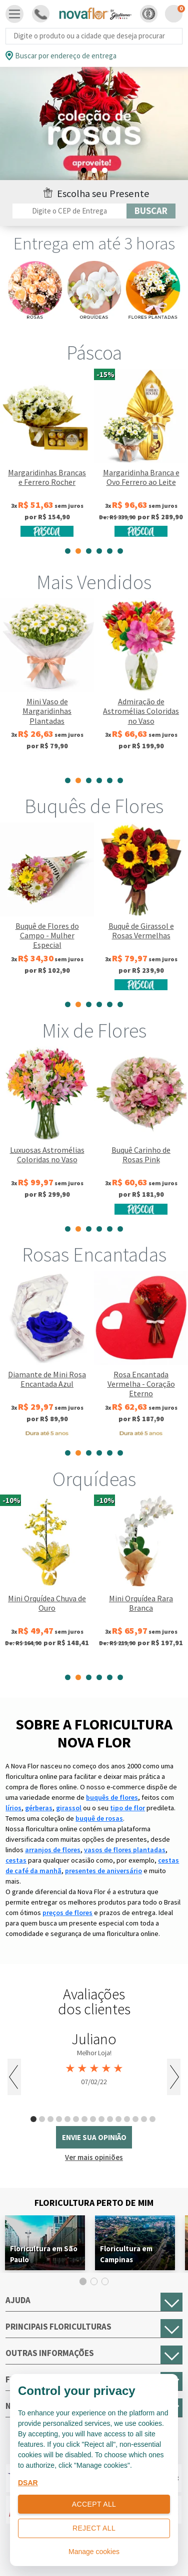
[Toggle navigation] (15, 14)
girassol (69, 1807)
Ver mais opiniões (94, 2157)
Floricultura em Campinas (126, 2254)
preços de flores (67, 1912)
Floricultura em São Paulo (44, 2254)
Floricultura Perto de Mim (94, 2202)
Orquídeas (94, 1479)
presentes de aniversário (103, 1870)
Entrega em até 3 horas (94, 243)
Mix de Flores (94, 1030)
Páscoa (94, 352)
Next (173, 2077)
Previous (14, 2077)
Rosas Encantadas (94, 1254)
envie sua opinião (94, 2137)
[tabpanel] (94, 124)
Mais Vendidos (94, 582)
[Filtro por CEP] (69, 211)
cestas (16, 1860)
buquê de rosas (99, 1818)
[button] (149, 13)
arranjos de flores (52, 1849)
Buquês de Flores (94, 806)
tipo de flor (127, 1807)
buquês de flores (112, 1797)
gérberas (38, 1807)
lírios (14, 1807)
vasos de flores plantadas (125, 1849)
